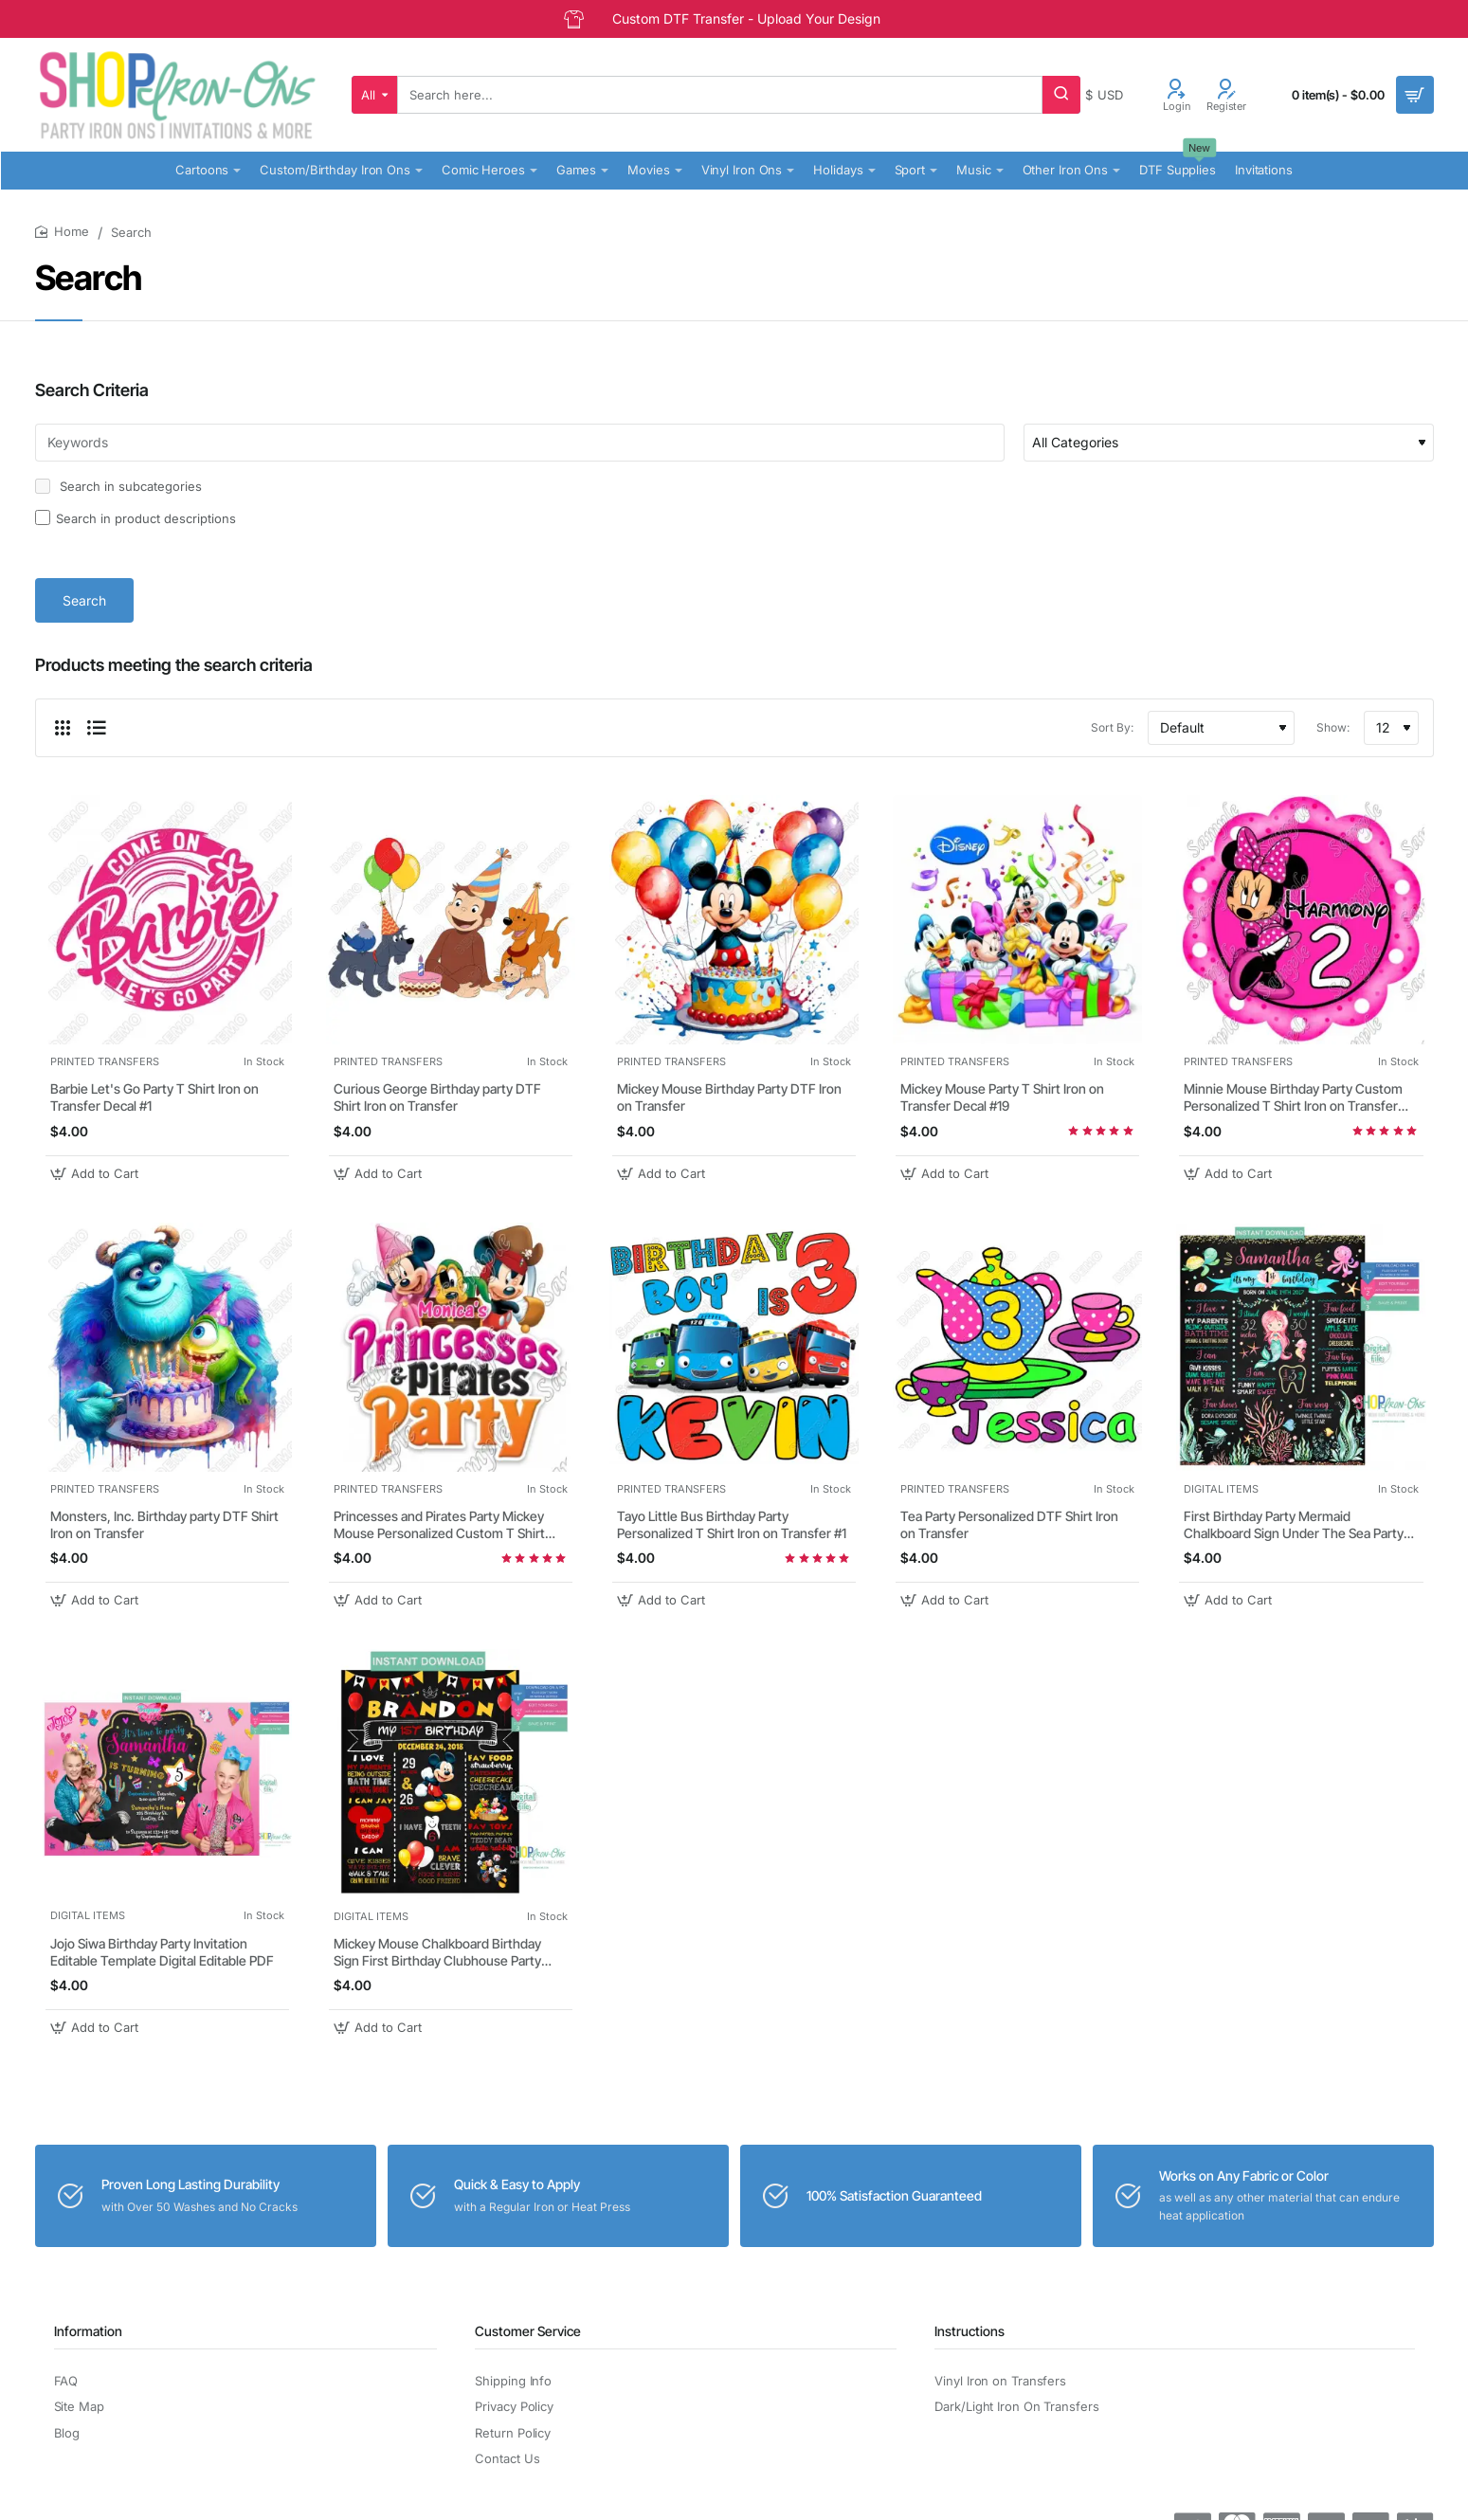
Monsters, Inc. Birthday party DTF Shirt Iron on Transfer (164, 1524)
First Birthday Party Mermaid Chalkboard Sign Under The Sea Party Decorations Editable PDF (1294, 1525)
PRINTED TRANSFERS (104, 1061)
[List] (97, 728)
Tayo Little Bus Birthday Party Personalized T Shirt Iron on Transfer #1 (731, 1524)
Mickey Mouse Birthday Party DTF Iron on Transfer (729, 1097)
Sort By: (1112, 727)
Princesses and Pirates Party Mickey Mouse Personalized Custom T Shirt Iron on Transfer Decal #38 (439, 1525)
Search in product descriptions (135, 518)
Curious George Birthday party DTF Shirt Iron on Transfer (437, 1097)
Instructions (969, 2331)
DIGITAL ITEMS (1221, 1489)
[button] (96, 1174)
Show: (1333, 727)
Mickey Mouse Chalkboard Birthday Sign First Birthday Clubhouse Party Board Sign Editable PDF (437, 1952)
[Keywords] (520, 443)
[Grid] (62, 728)
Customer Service (528, 2331)
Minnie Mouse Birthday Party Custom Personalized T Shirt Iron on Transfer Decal (1293, 1097)
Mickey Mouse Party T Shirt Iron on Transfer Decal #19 (1002, 1097)
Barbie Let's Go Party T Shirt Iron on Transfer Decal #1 (154, 1097)
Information (88, 2331)
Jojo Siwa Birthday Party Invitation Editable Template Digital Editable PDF (162, 1951)
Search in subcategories (118, 486)
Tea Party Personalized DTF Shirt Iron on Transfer (1009, 1524)
